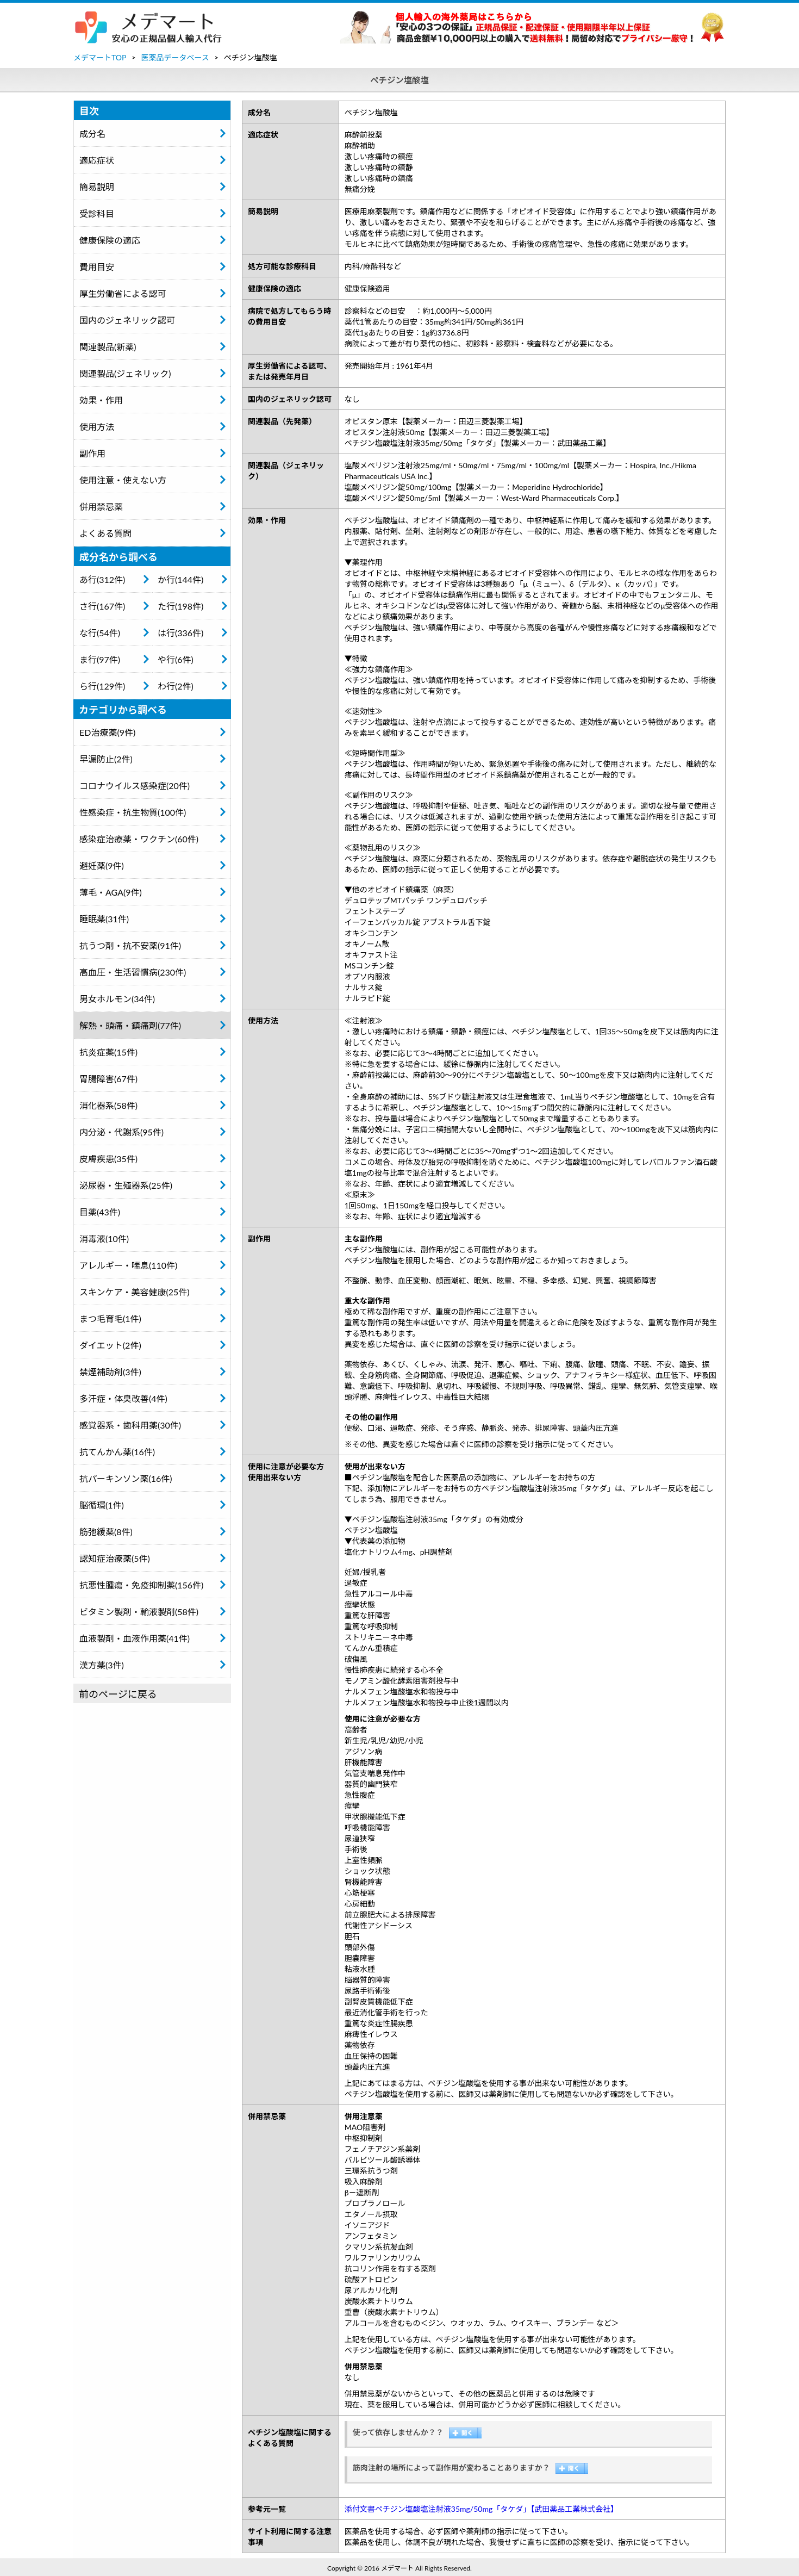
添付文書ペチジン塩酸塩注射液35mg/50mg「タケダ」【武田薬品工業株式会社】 (481, 2508)
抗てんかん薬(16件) (117, 1452)
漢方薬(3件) (101, 1665)
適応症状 (96, 160)
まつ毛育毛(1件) (110, 1318)
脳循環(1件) (101, 1505)
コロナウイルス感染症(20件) (134, 785)
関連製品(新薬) (107, 347)
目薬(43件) (99, 1212)
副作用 (92, 453)
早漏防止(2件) (106, 759)
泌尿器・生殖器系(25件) (125, 1185)
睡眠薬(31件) (104, 919)
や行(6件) (175, 659)
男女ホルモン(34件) (117, 999)
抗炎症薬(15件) (108, 1052)
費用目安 (96, 267)
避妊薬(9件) (101, 865)
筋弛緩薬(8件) (106, 1531)
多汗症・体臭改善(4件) (123, 1398)
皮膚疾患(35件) (108, 1158)
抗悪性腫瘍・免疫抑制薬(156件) (141, 1585)
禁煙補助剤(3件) (110, 1372)
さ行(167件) (102, 606)
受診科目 (96, 213)
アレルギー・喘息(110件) (128, 1265)
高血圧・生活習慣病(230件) (132, 972)
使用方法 (96, 426)
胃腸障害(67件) (108, 1078)
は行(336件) (180, 633)
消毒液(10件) (104, 1238)
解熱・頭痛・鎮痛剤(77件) (130, 1025)
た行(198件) (180, 606)
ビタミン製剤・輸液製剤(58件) (138, 1611)
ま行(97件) (99, 659)
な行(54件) (99, 633)
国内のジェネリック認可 (127, 320)
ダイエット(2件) (110, 1345)
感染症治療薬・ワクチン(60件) (138, 839)
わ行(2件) (175, 686)
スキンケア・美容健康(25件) (134, 1292)
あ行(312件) (102, 579)
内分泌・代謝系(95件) (121, 1132)
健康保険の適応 (109, 240)
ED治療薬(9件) (107, 732)
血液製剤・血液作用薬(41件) (134, 1638)
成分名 (92, 133)
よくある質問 (105, 533)
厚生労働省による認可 (122, 293)
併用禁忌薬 (101, 506)
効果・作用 (101, 400)
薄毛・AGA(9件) (110, 892)
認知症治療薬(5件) (114, 1558)
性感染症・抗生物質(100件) (132, 812)
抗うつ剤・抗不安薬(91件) (130, 945)
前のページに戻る (118, 1694)
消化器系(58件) (108, 1105)
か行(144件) (180, 579)
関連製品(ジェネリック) (125, 373)
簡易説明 (96, 187)
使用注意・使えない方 (122, 480)
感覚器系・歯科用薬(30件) (130, 1425)
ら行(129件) (102, 686)
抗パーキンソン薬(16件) (125, 1478)
